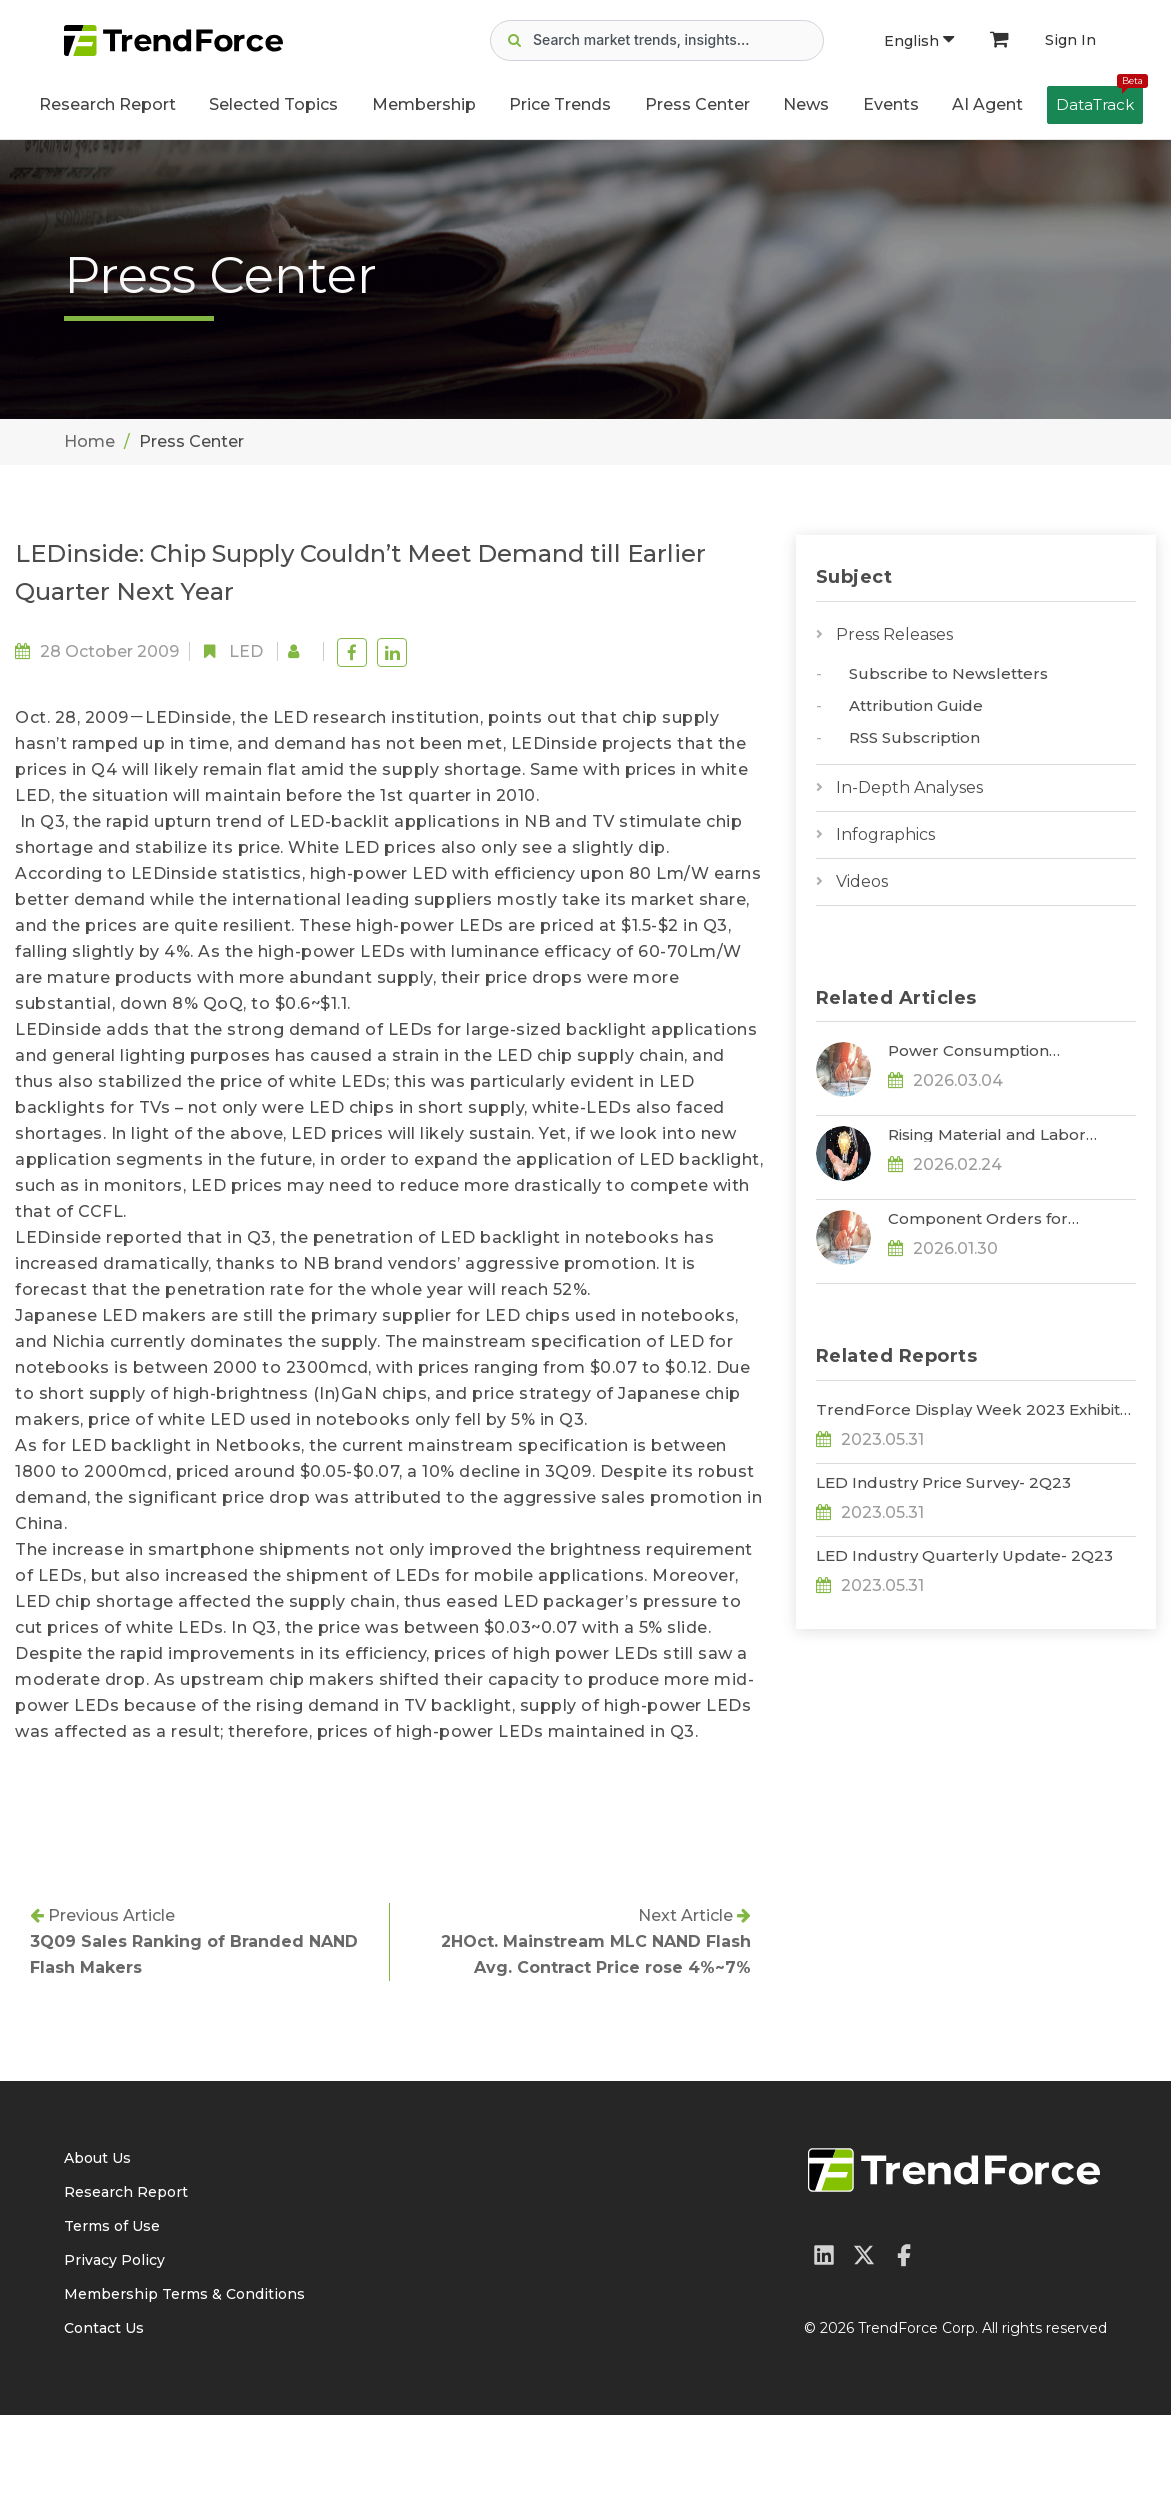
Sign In (1070, 40)
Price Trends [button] (560, 104)
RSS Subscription (914, 737)
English (919, 41)
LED (246, 651)
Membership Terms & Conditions (184, 2384)
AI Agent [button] (987, 104)
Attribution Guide (916, 705)
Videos (862, 881)
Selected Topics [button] (273, 104)
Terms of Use (112, 2316)
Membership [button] (424, 104)
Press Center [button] (697, 104)
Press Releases (894, 634)
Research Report (107, 104)
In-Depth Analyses (909, 787)
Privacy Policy (114, 2350)
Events (891, 104)
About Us (97, 2248)
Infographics (885, 834)
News (806, 104)
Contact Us (104, 2418)
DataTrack (1099, 100)
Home (89, 441)
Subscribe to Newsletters (948, 673)
